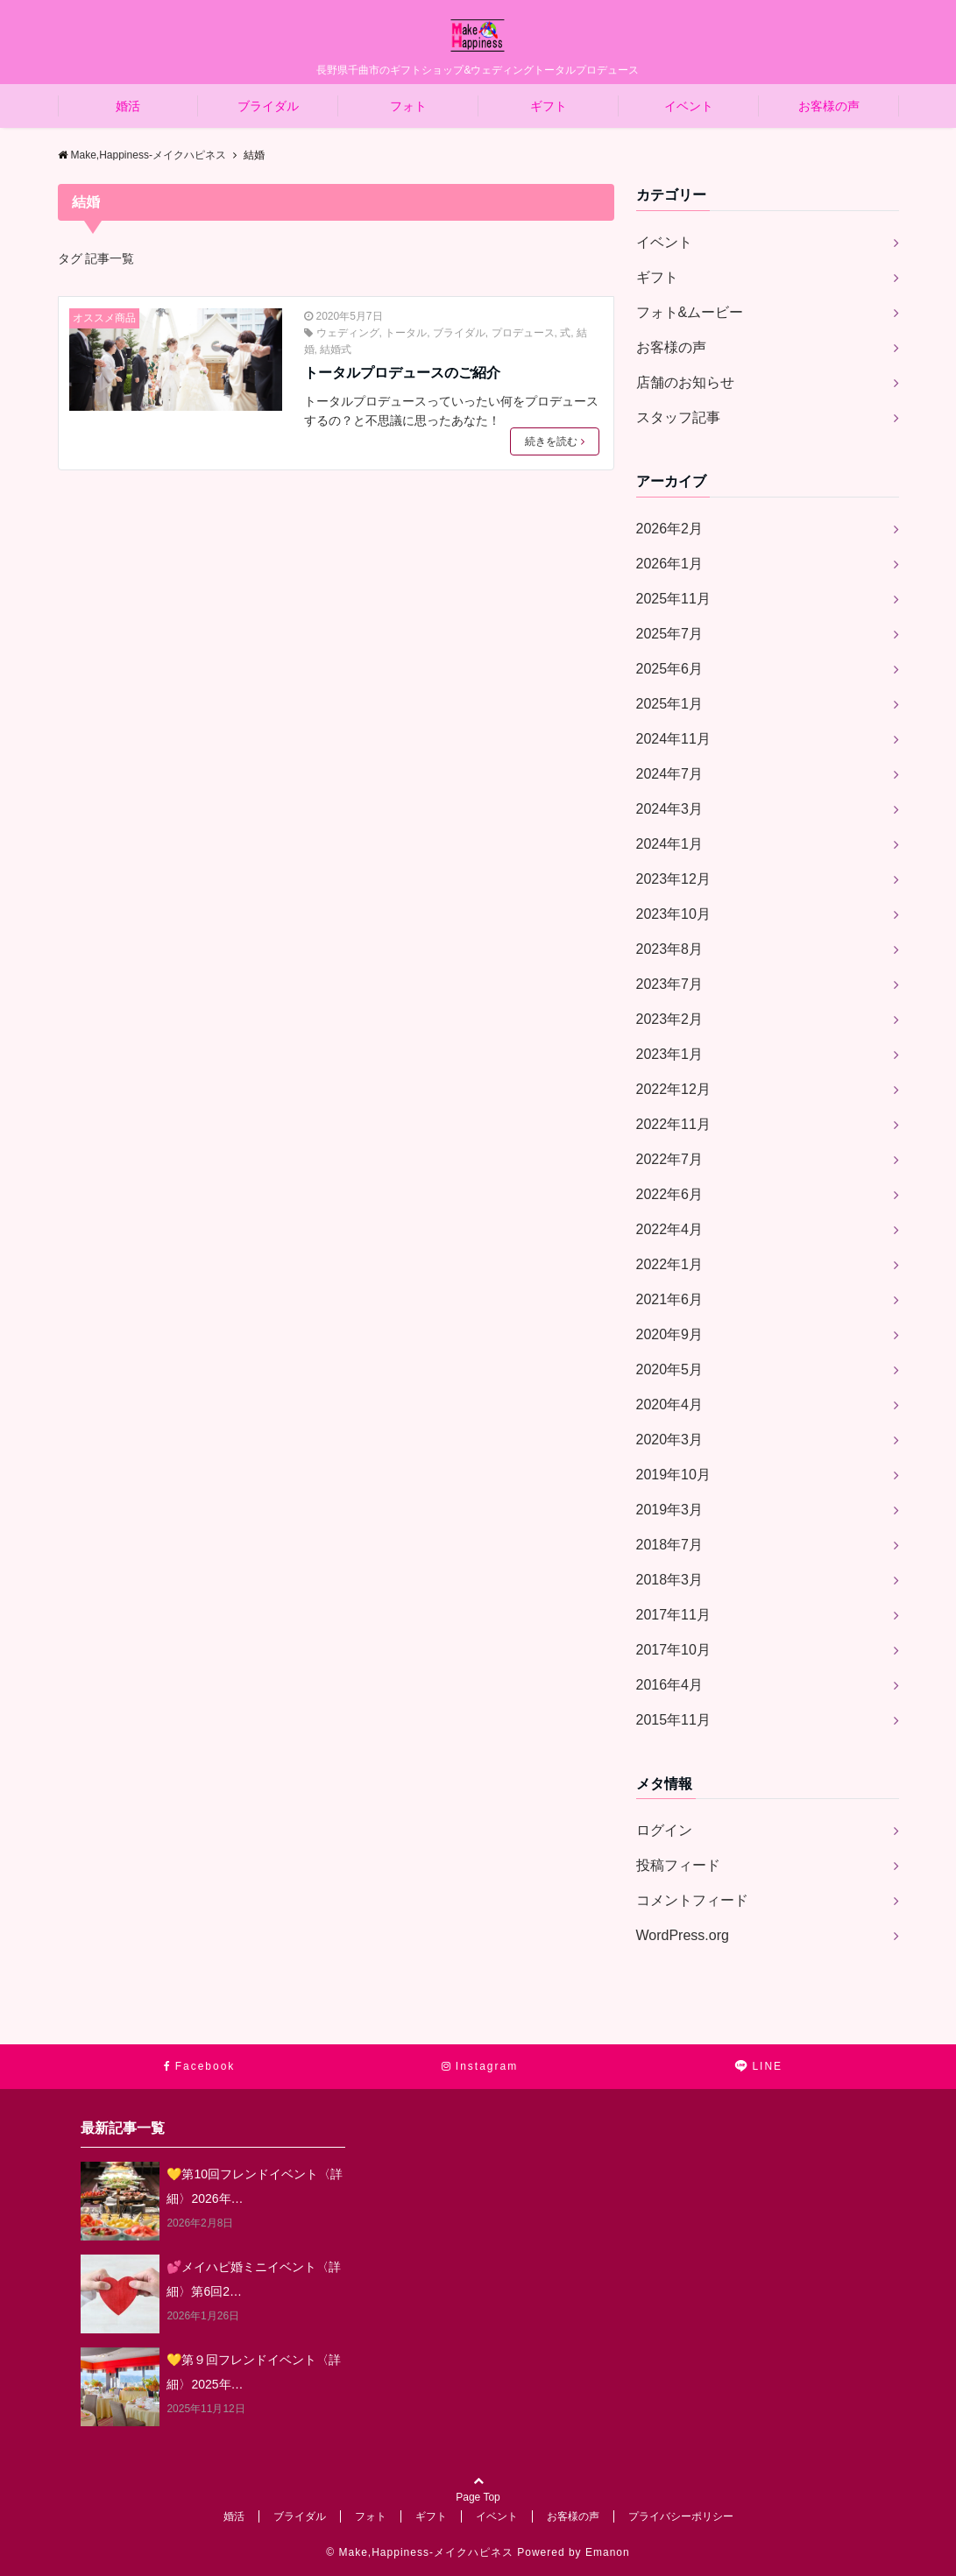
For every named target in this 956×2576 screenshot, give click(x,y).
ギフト (548, 106)
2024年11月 (673, 738)
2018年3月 (670, 1579)
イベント (688, 106)
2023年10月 (673, 914)
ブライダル (268, 106)
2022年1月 (670, 1264)
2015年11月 (673, 1719)
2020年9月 (670, 1334)
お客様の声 (829, 106)
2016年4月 (670, 1684)
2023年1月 (670, 1054)
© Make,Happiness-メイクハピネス (419, 2552)
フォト (408, 106)
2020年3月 (670, 1439)
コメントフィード (692, 1900)
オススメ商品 (104, 318)
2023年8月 (670, 949)
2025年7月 (670, 633)
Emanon (607, 2552)
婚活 (128, 106)
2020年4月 (670, 1404)
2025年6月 (670, 668)
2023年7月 (670, 984)
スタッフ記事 (678, 417)
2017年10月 (673, 1649)
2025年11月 (673, 598)
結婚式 (335, 349)
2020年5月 (670, 1369)
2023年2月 (670, 1019)
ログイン (664, 1830)
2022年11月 (673, 1124)
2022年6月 (670, 1194)
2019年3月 (670, 1509)
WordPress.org (682, 1935)
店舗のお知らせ (685, 382)
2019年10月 (673, 1474)
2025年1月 (670, 703)
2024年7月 (670, 773)
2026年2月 (670, 528)
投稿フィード (678, 1865)
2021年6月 (670, 1299)
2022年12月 (673, 1089)
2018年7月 (670, 1544)
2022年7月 (670, 1159)
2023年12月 (673, 879)
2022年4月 (670, 1229)
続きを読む (554, 441)
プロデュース (523, 333)
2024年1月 (670, 843)
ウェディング (347, 333)
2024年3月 (670, 808)
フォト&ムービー (690, 312)
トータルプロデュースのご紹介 (402, 372)
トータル (406, 333)
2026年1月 (670, 563)
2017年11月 (673, 1614)
